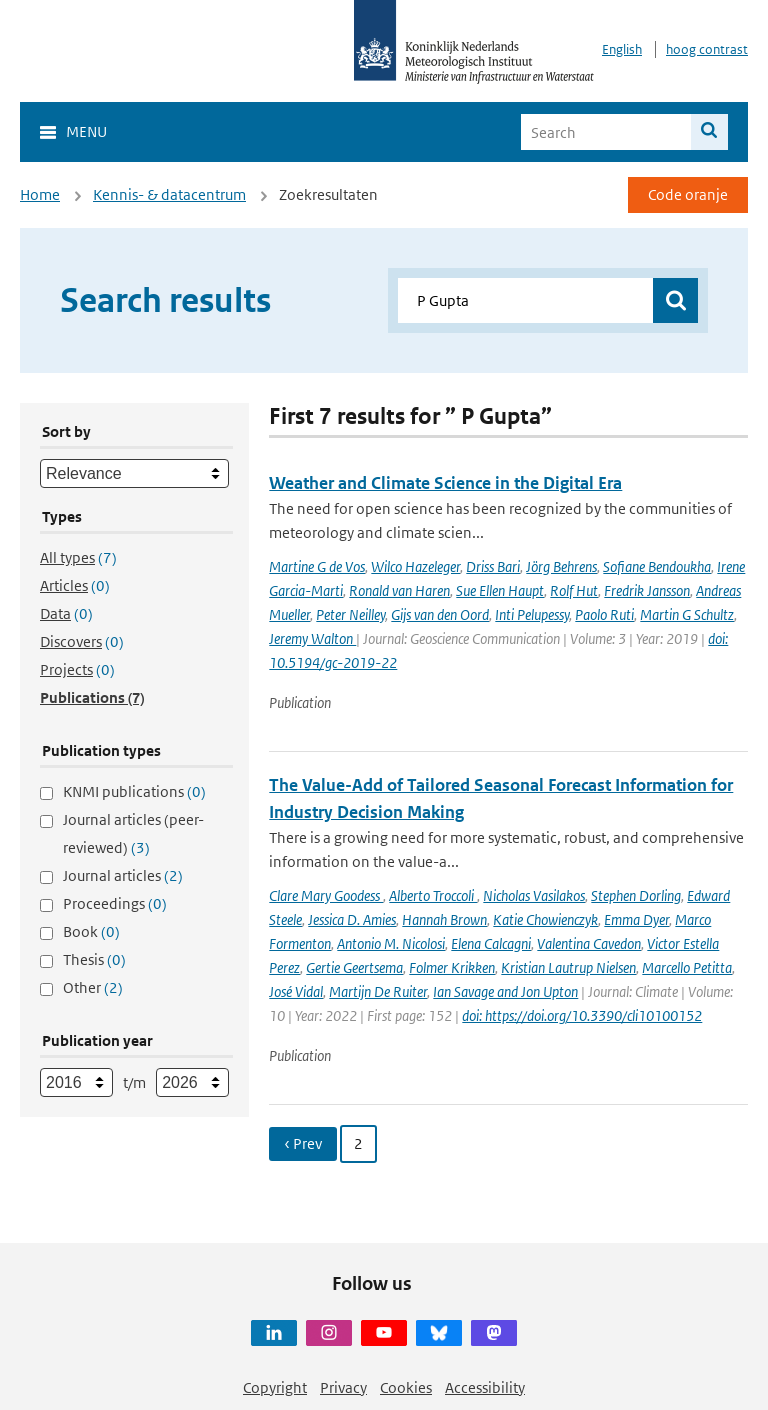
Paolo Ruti (604, 614)
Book (91, 931)
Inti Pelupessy (532, 614)
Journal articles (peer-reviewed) (133, 833)
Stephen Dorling (636, 895)
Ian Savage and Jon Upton (505, 991)
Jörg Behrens (561, 566)
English (622, 49)
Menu (86, 131)
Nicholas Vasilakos (534, 895)
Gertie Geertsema (354, 967)
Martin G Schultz (687, 614)
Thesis (94, 959)
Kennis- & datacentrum (169, 194)
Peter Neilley (350, 614)
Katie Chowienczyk (545, 919)
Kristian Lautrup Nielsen (568, 967)
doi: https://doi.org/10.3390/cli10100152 (582, 1015)
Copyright (275, 1387)
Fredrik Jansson (647, 590)
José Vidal (296, 991)
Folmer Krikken (452, 967)
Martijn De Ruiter (378, 991)
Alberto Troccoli (433, 895)
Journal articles (123, 875)
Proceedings (115, 903)
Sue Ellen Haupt (500, 590)
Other (93, 987)
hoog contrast (707, 49)
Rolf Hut (574, 590)
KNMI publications (134, 791)
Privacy (343, 1387)
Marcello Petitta (687, 967)
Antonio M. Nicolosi (391, 943)
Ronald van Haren (399, 590)
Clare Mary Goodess (326, 895)
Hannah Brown (444, 919)
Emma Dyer (636, 919)
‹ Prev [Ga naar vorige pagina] (303, 1143)
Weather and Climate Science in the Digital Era (445, 483)
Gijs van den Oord (440, 614)
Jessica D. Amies (352, 919)
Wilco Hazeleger (415, 566)
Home (40, 194)
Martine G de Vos (317, 566)
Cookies (406, 1387)
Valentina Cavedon (589, 943)
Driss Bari (493, 566)
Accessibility (485, 1387)
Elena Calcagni (491, 943)
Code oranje (688, 194)
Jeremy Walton (312, 638)
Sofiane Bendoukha (657, 566)
